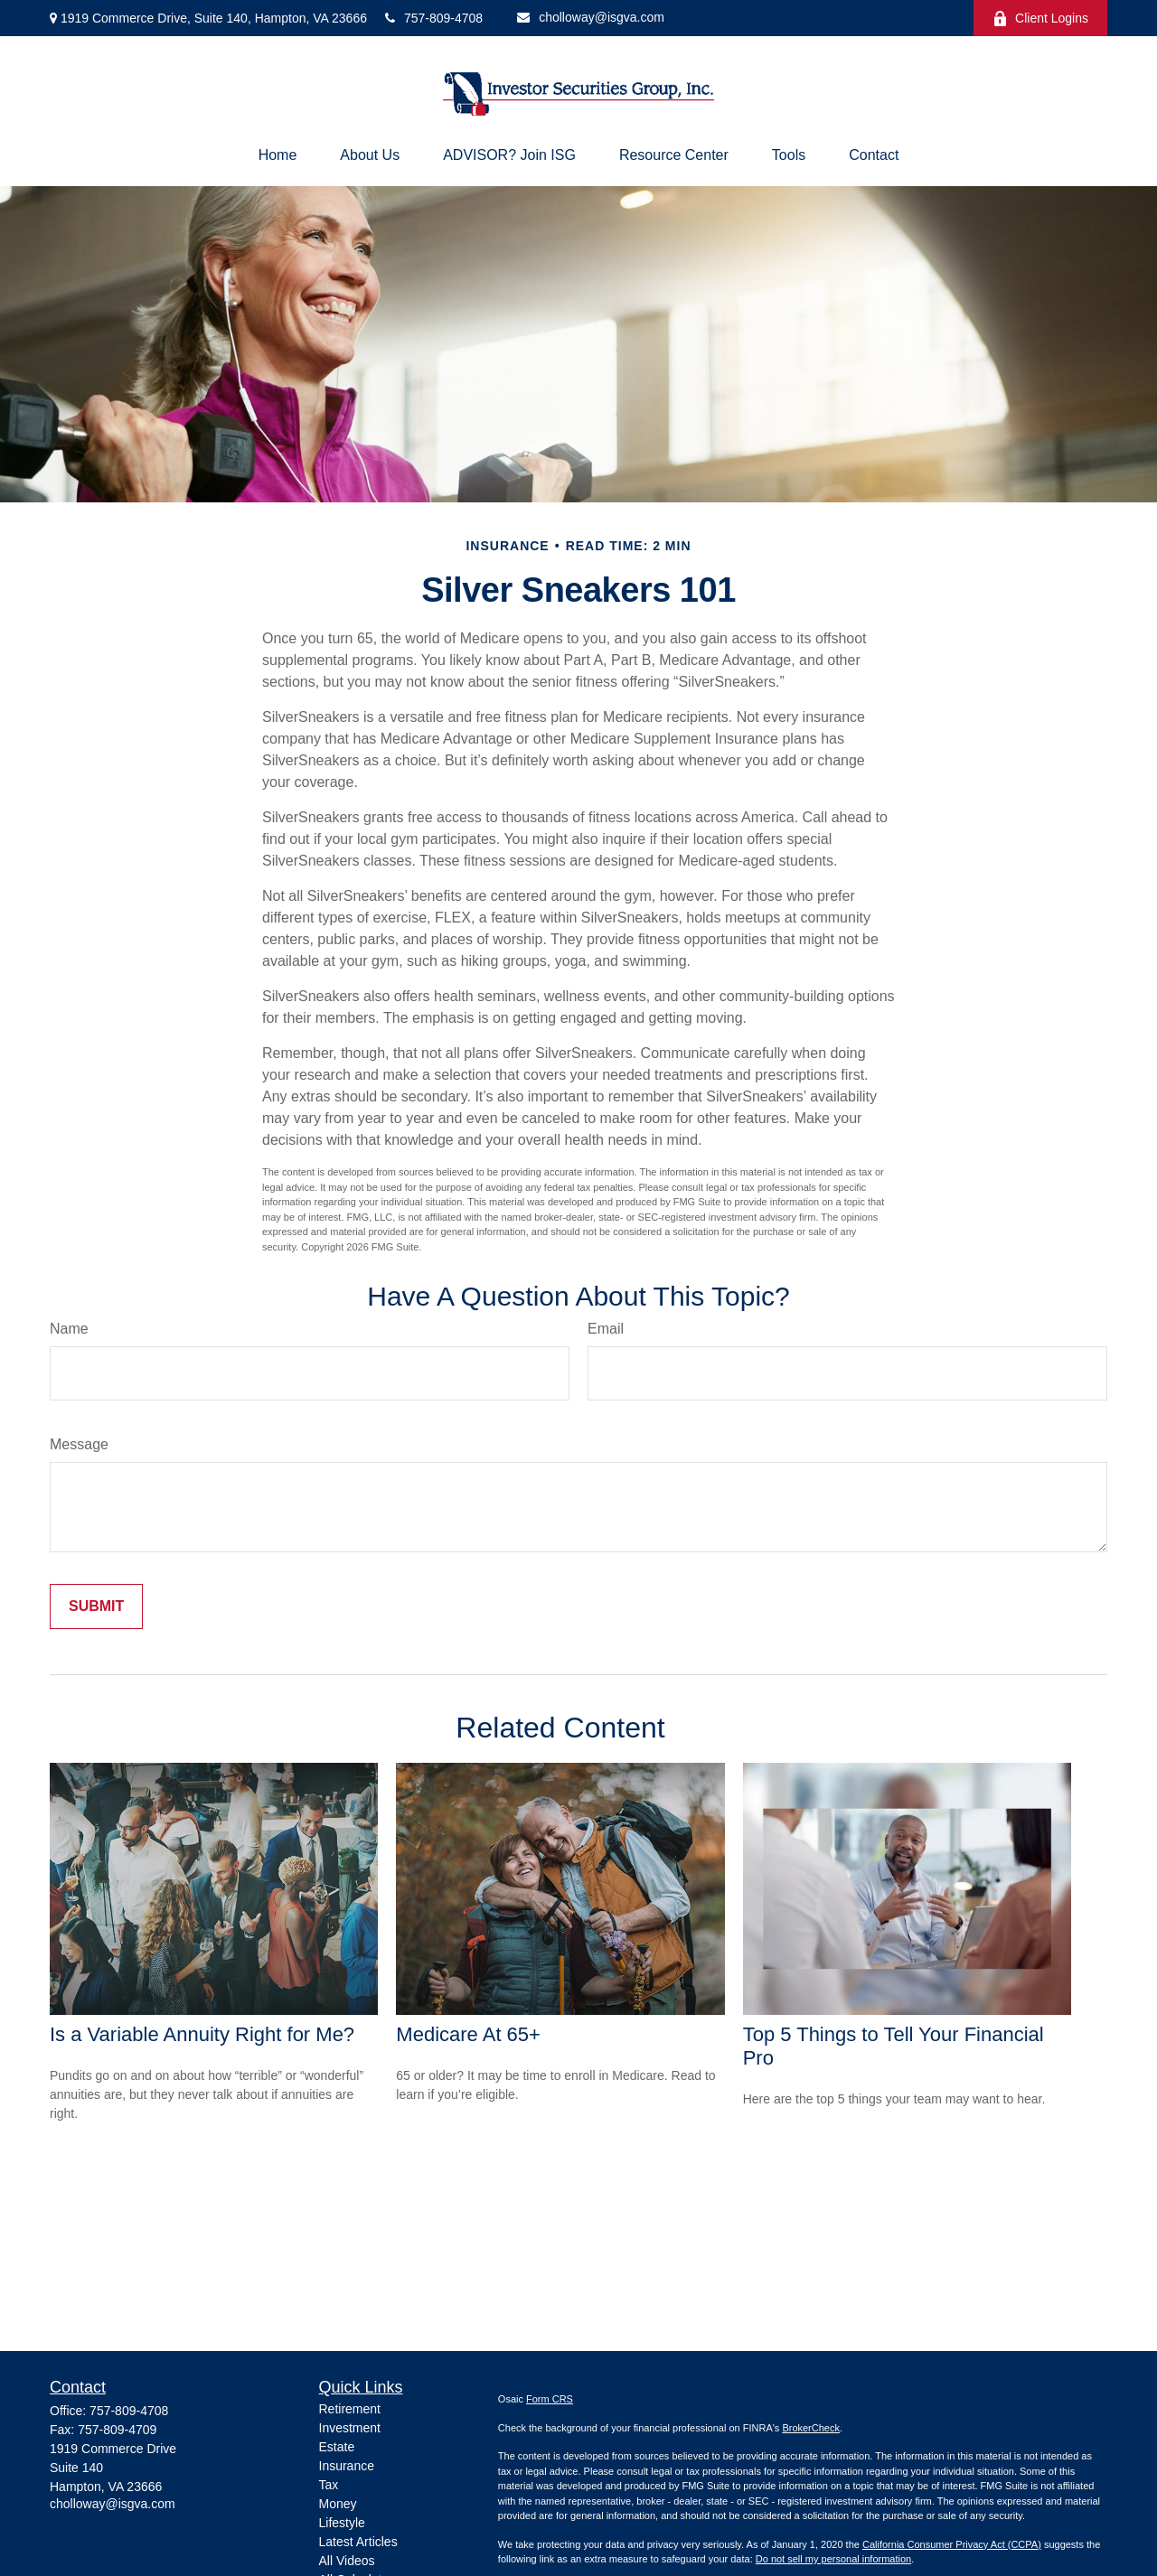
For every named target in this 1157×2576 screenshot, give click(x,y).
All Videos (347, 2560)
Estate (337, 2447)
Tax (329, 2485)
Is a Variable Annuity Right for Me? (202, 2034)
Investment (350, 2428)
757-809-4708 (434, 18)
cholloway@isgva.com (590, 17)
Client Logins (1040, 18)
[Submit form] (96, 1606)
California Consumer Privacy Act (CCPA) (951, 2544)
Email (606, 1328)
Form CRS (549, 2398)
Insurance (346, 2466)
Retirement (350, 2409)
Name (69, 1328)
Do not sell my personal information (833, 2558)
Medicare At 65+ (468, 2034)
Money (338, 2503)
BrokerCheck (811, 2427)
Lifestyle (342, 2522)
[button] (278, 155)
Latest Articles (358, 2541)
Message (79, 1444)
